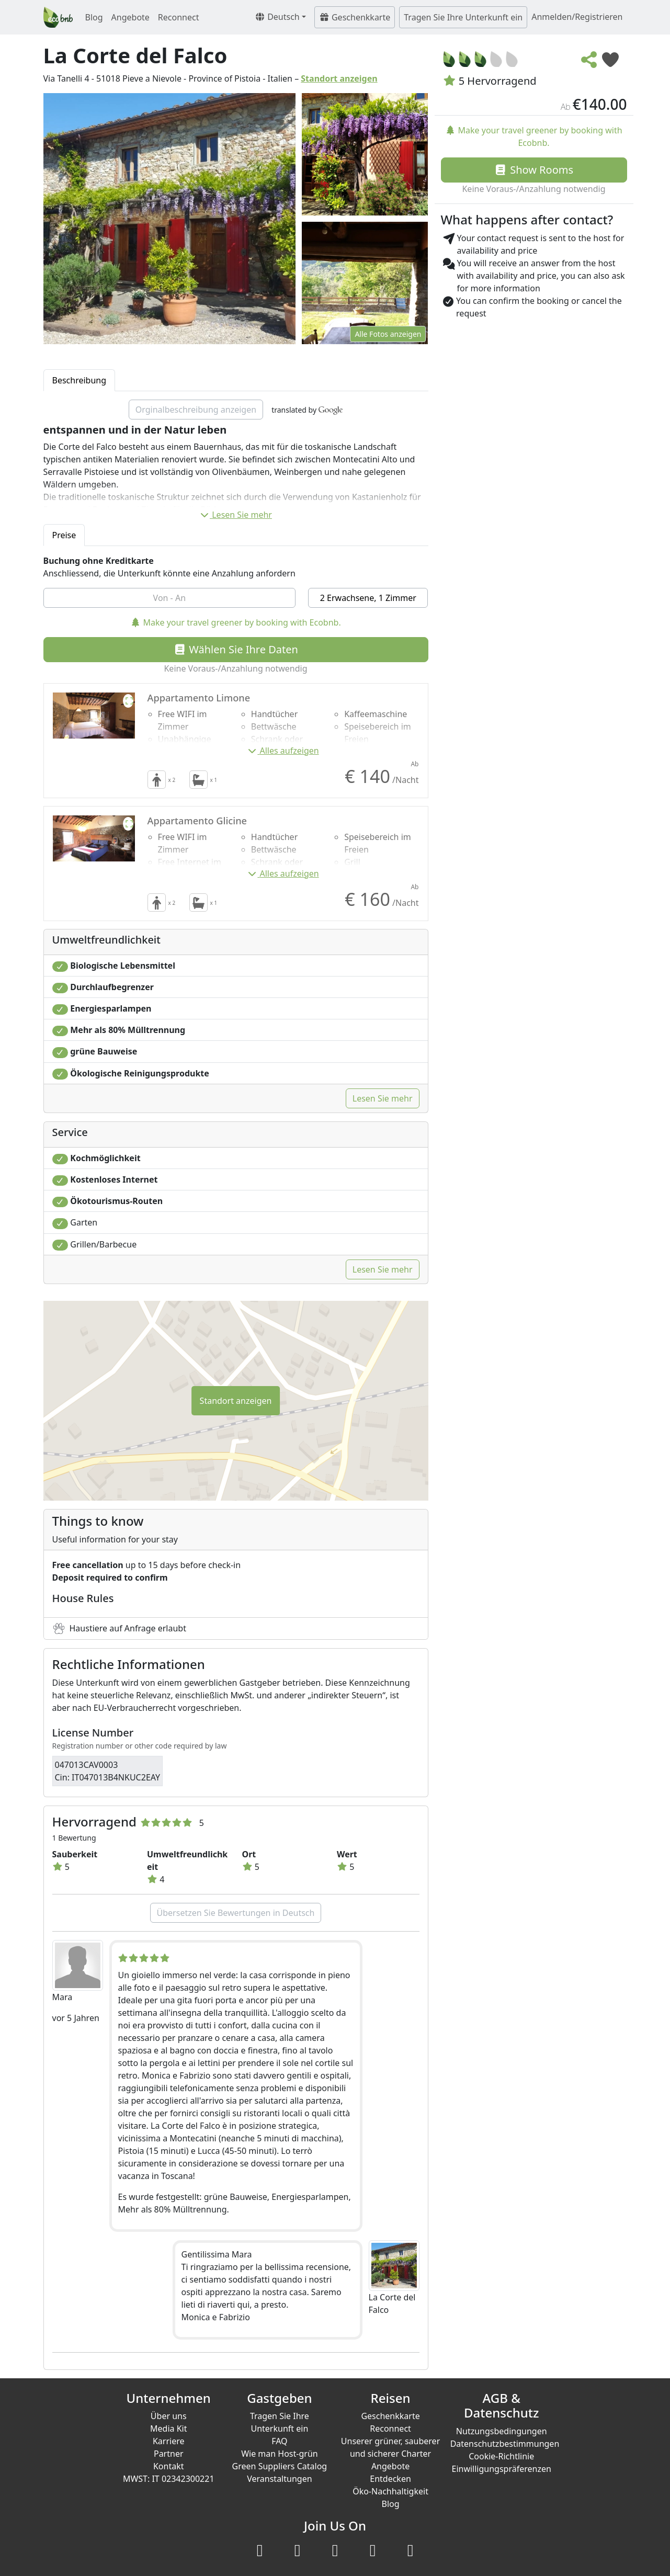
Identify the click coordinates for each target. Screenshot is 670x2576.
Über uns (169, 2416)
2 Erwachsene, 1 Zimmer (368, 598)
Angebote (130, 17)
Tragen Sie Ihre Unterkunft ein (463, 17)
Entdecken (390, 2478)
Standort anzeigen (339, 78)
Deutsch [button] (277, 16)
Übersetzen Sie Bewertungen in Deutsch (236, 1913)
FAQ (279, 2441)
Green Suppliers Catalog (279, 2466)
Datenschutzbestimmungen (505, 2443)
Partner (169, 2453)
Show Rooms (533, 170)
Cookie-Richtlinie (501, 2456)
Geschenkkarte (354, 17)
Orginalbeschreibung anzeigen (195, 409)
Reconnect (178, 17)
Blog (94, 17)
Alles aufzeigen (283, 750)
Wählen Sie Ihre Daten (235, 649)
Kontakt (168, 2466)
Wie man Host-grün (279, 2453)
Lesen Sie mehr (235, 514)
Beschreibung (79, 380)
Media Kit (168, 2428)
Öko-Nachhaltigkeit (390, 2491)
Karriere (169, 2441)
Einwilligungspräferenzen (501, 2469)
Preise (64, 535)
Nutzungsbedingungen (501, 2431)
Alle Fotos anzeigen (388, 334)
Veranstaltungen (279, 2478)
